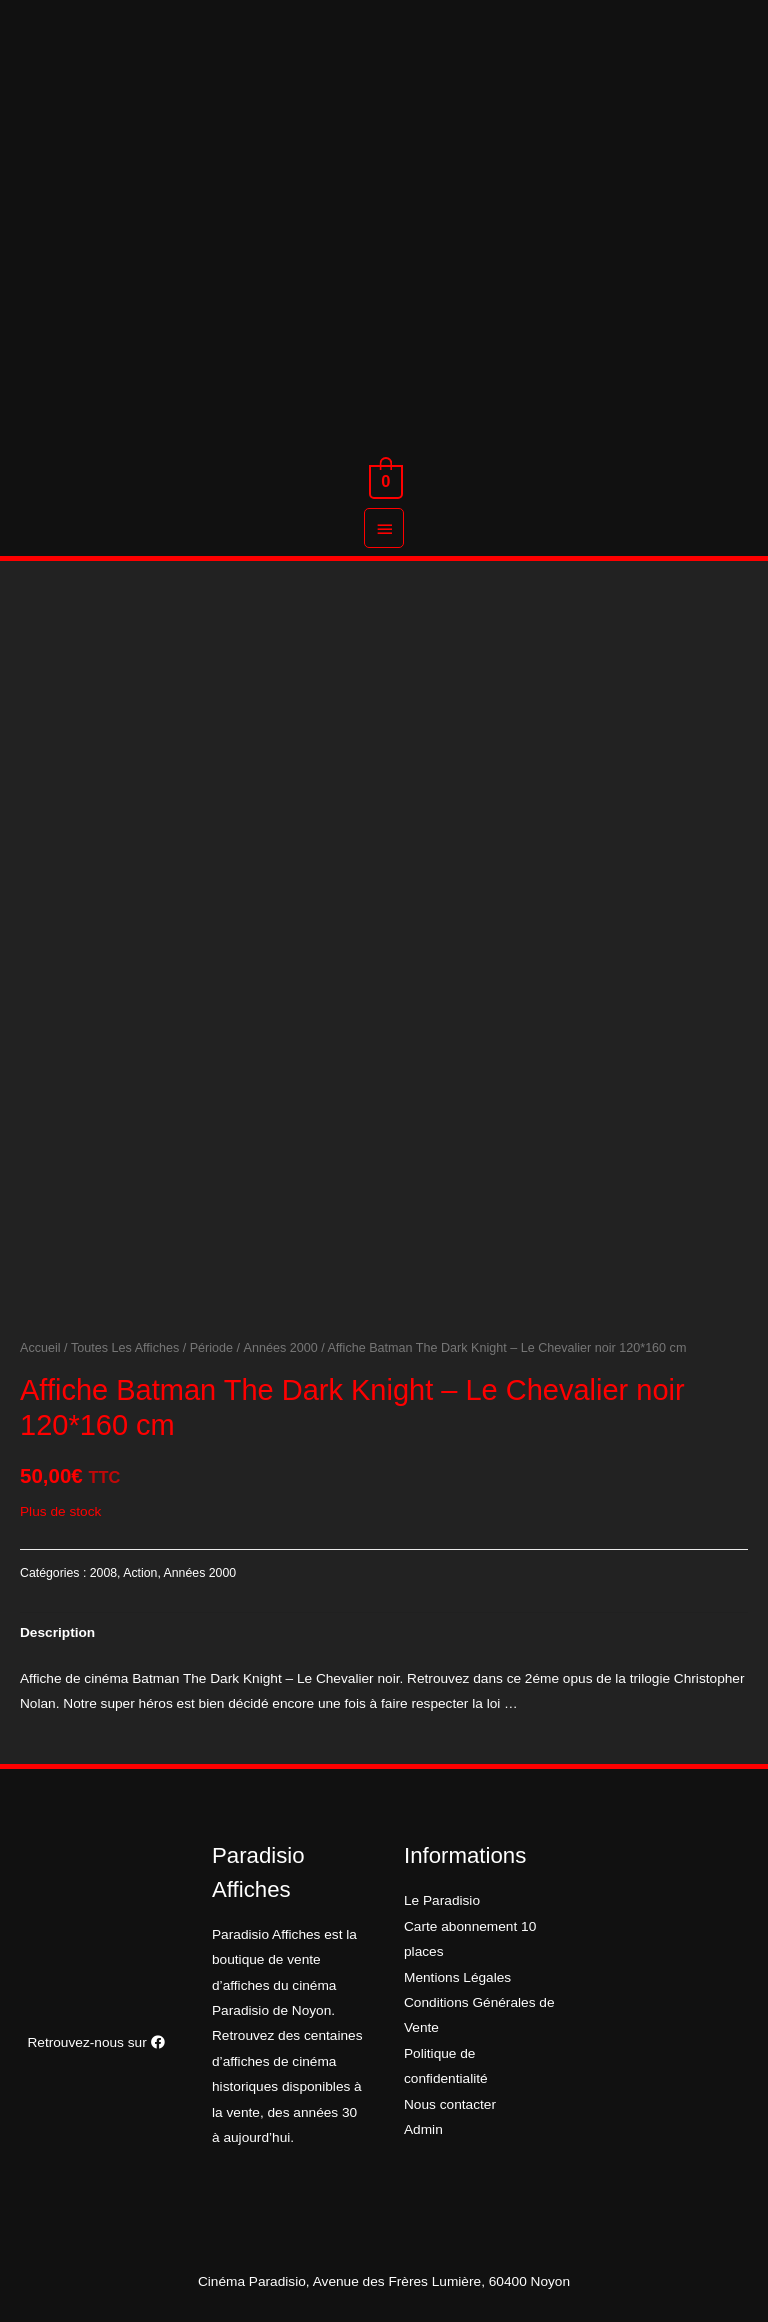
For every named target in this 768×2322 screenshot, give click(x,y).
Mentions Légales (457, 1977)
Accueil (40, 1348)
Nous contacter (450, 2104)
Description (57, 1632)
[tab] (57, 1632)
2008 (103, 1573)
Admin (423, 2129)
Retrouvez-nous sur (95, 2042)
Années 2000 (281, 1348)
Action (140, 1573)
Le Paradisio (442, 1900)
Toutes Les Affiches (125, 1348)
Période (211, 1348)
